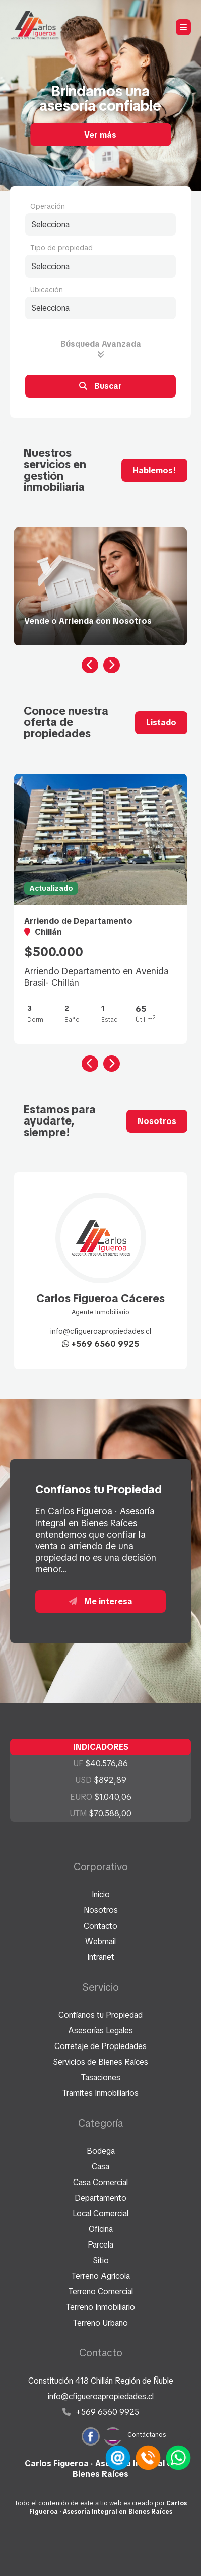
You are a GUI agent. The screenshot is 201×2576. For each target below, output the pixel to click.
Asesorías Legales (100, 2030)
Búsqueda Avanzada (100, 348)
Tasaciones (100, 2077)
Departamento (100, 2198)
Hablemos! (154, 470)
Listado (161, 722)
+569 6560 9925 (100, 1344)
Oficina (101, 2229)
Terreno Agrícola (101, 2276)
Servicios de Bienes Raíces (100, 2062)
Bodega (101, 2151)
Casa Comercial (100, 2182)
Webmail (100, 1941)
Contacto (100, 1926)
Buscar (100, 386)
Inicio (101, 1894)
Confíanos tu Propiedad (100, 2015)
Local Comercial (100, 2213)
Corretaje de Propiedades (100, 2046)
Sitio (101, 2260)
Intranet (100, 1957)
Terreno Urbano (100, 2323)
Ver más (100, 134)
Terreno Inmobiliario (100, 2307)
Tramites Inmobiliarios (100, 2093)
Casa (100, 2166)
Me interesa (100, 1601)
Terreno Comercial (101, 2291)
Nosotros (157, 1121)
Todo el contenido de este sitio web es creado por (101, 2507)
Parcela (100, 2244)
